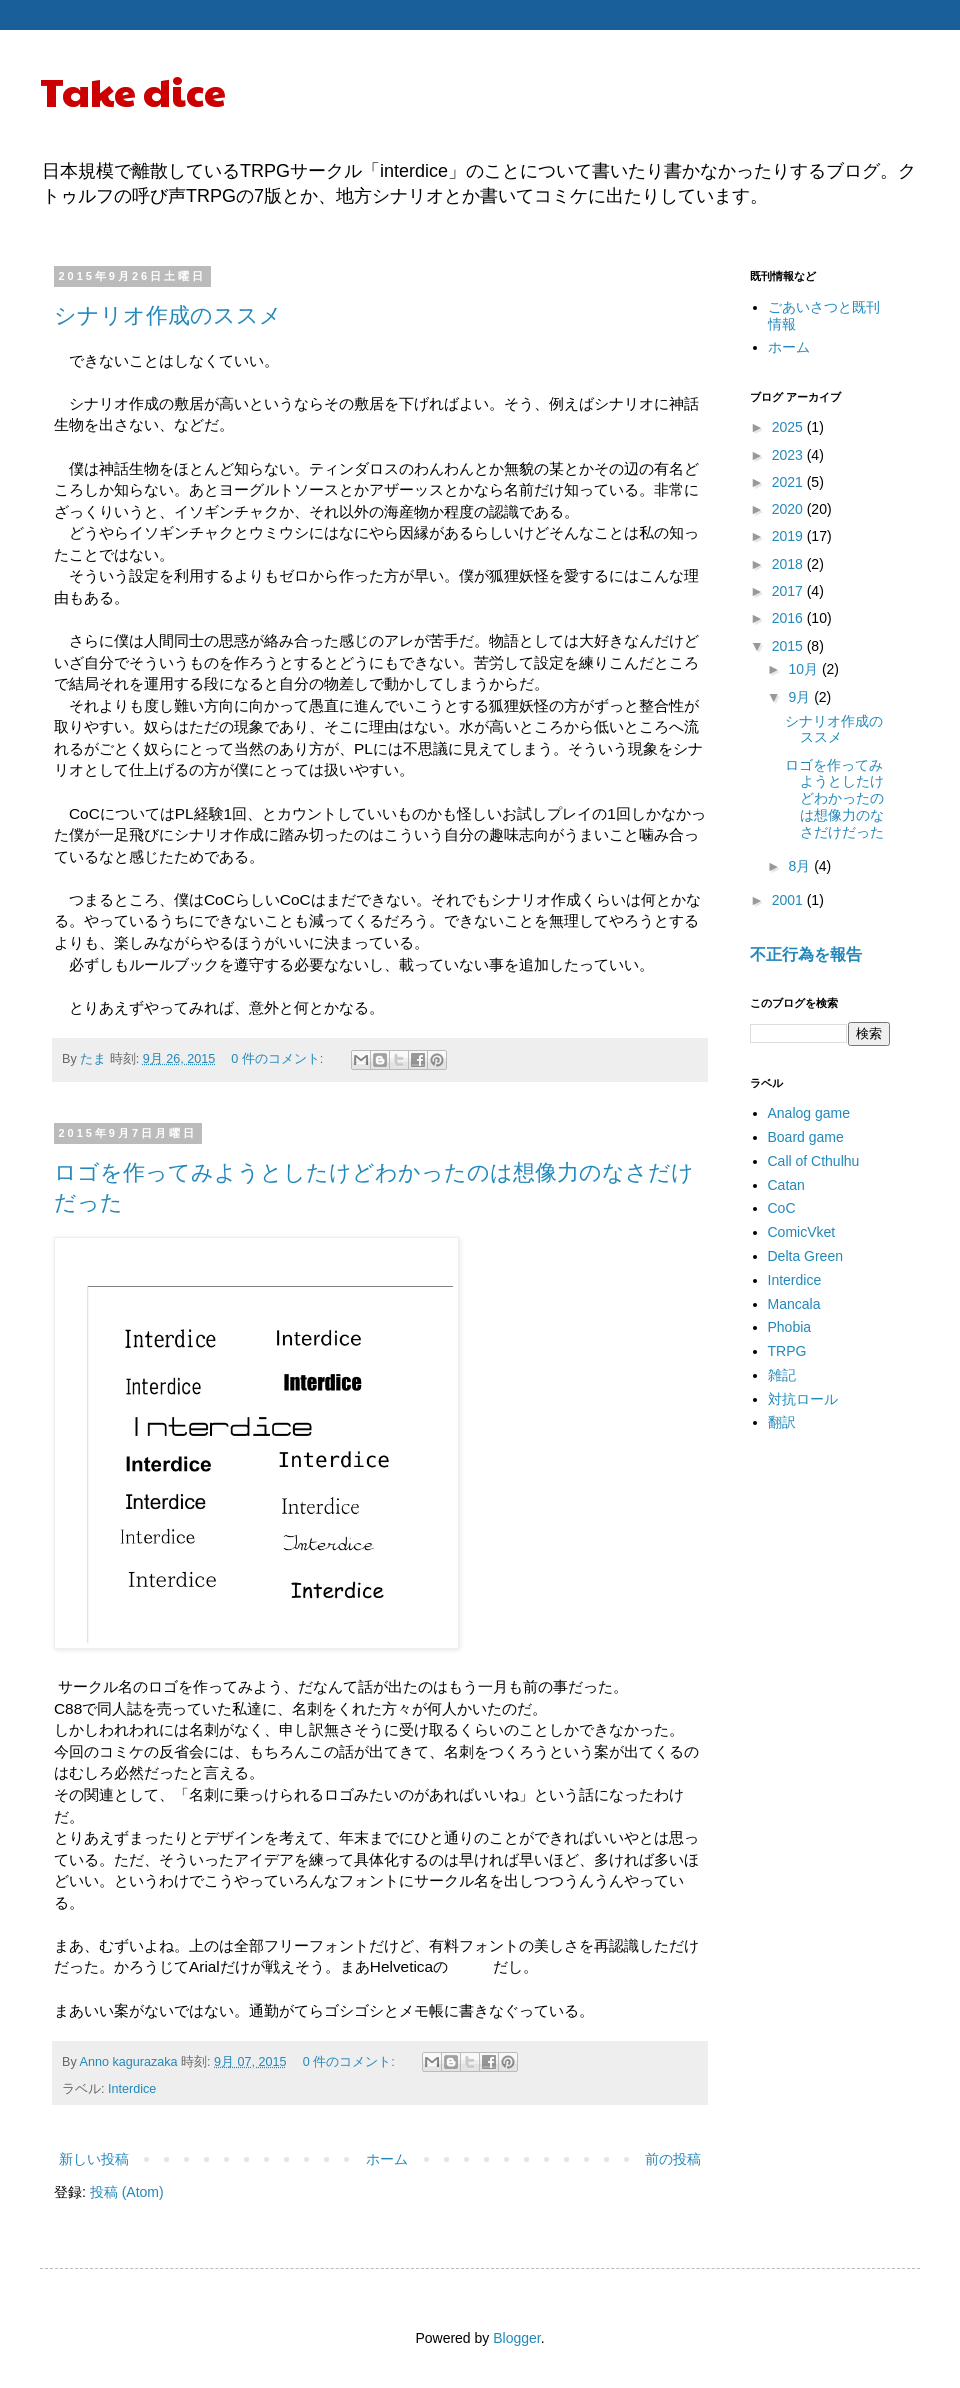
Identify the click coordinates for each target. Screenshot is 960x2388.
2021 (789, 482)
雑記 (782, 1375)
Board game (806, 1137)
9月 (801, 697)
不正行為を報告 (806, 954)
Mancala (794, 1304)
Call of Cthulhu (814, 1161)
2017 (789, 591)
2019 (789, 536)
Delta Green (805, 1256)
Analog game (809, 1113)
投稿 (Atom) (127, 2192)
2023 (789, 455)
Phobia (790, 1327)
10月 (804, 669)
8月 (801, 866)
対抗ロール (803, 1399)
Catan (786, 1185)
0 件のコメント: (279, 1059)
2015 (789, 646)
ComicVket (802, 1232)
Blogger (516, 2338)
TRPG (787, 1351)
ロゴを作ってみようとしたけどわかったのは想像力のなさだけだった (834, 798)
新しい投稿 (94, 2159)
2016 (789, 618)
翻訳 (782, 1422)
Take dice (133, 90)
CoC (782, 1208)
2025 (789, 427)
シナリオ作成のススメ (168, 315)
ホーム (387, 2159)
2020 (789, 509)
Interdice (132, 2089)
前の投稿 (673, 2159)
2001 (789, 900)
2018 (789, 564)
